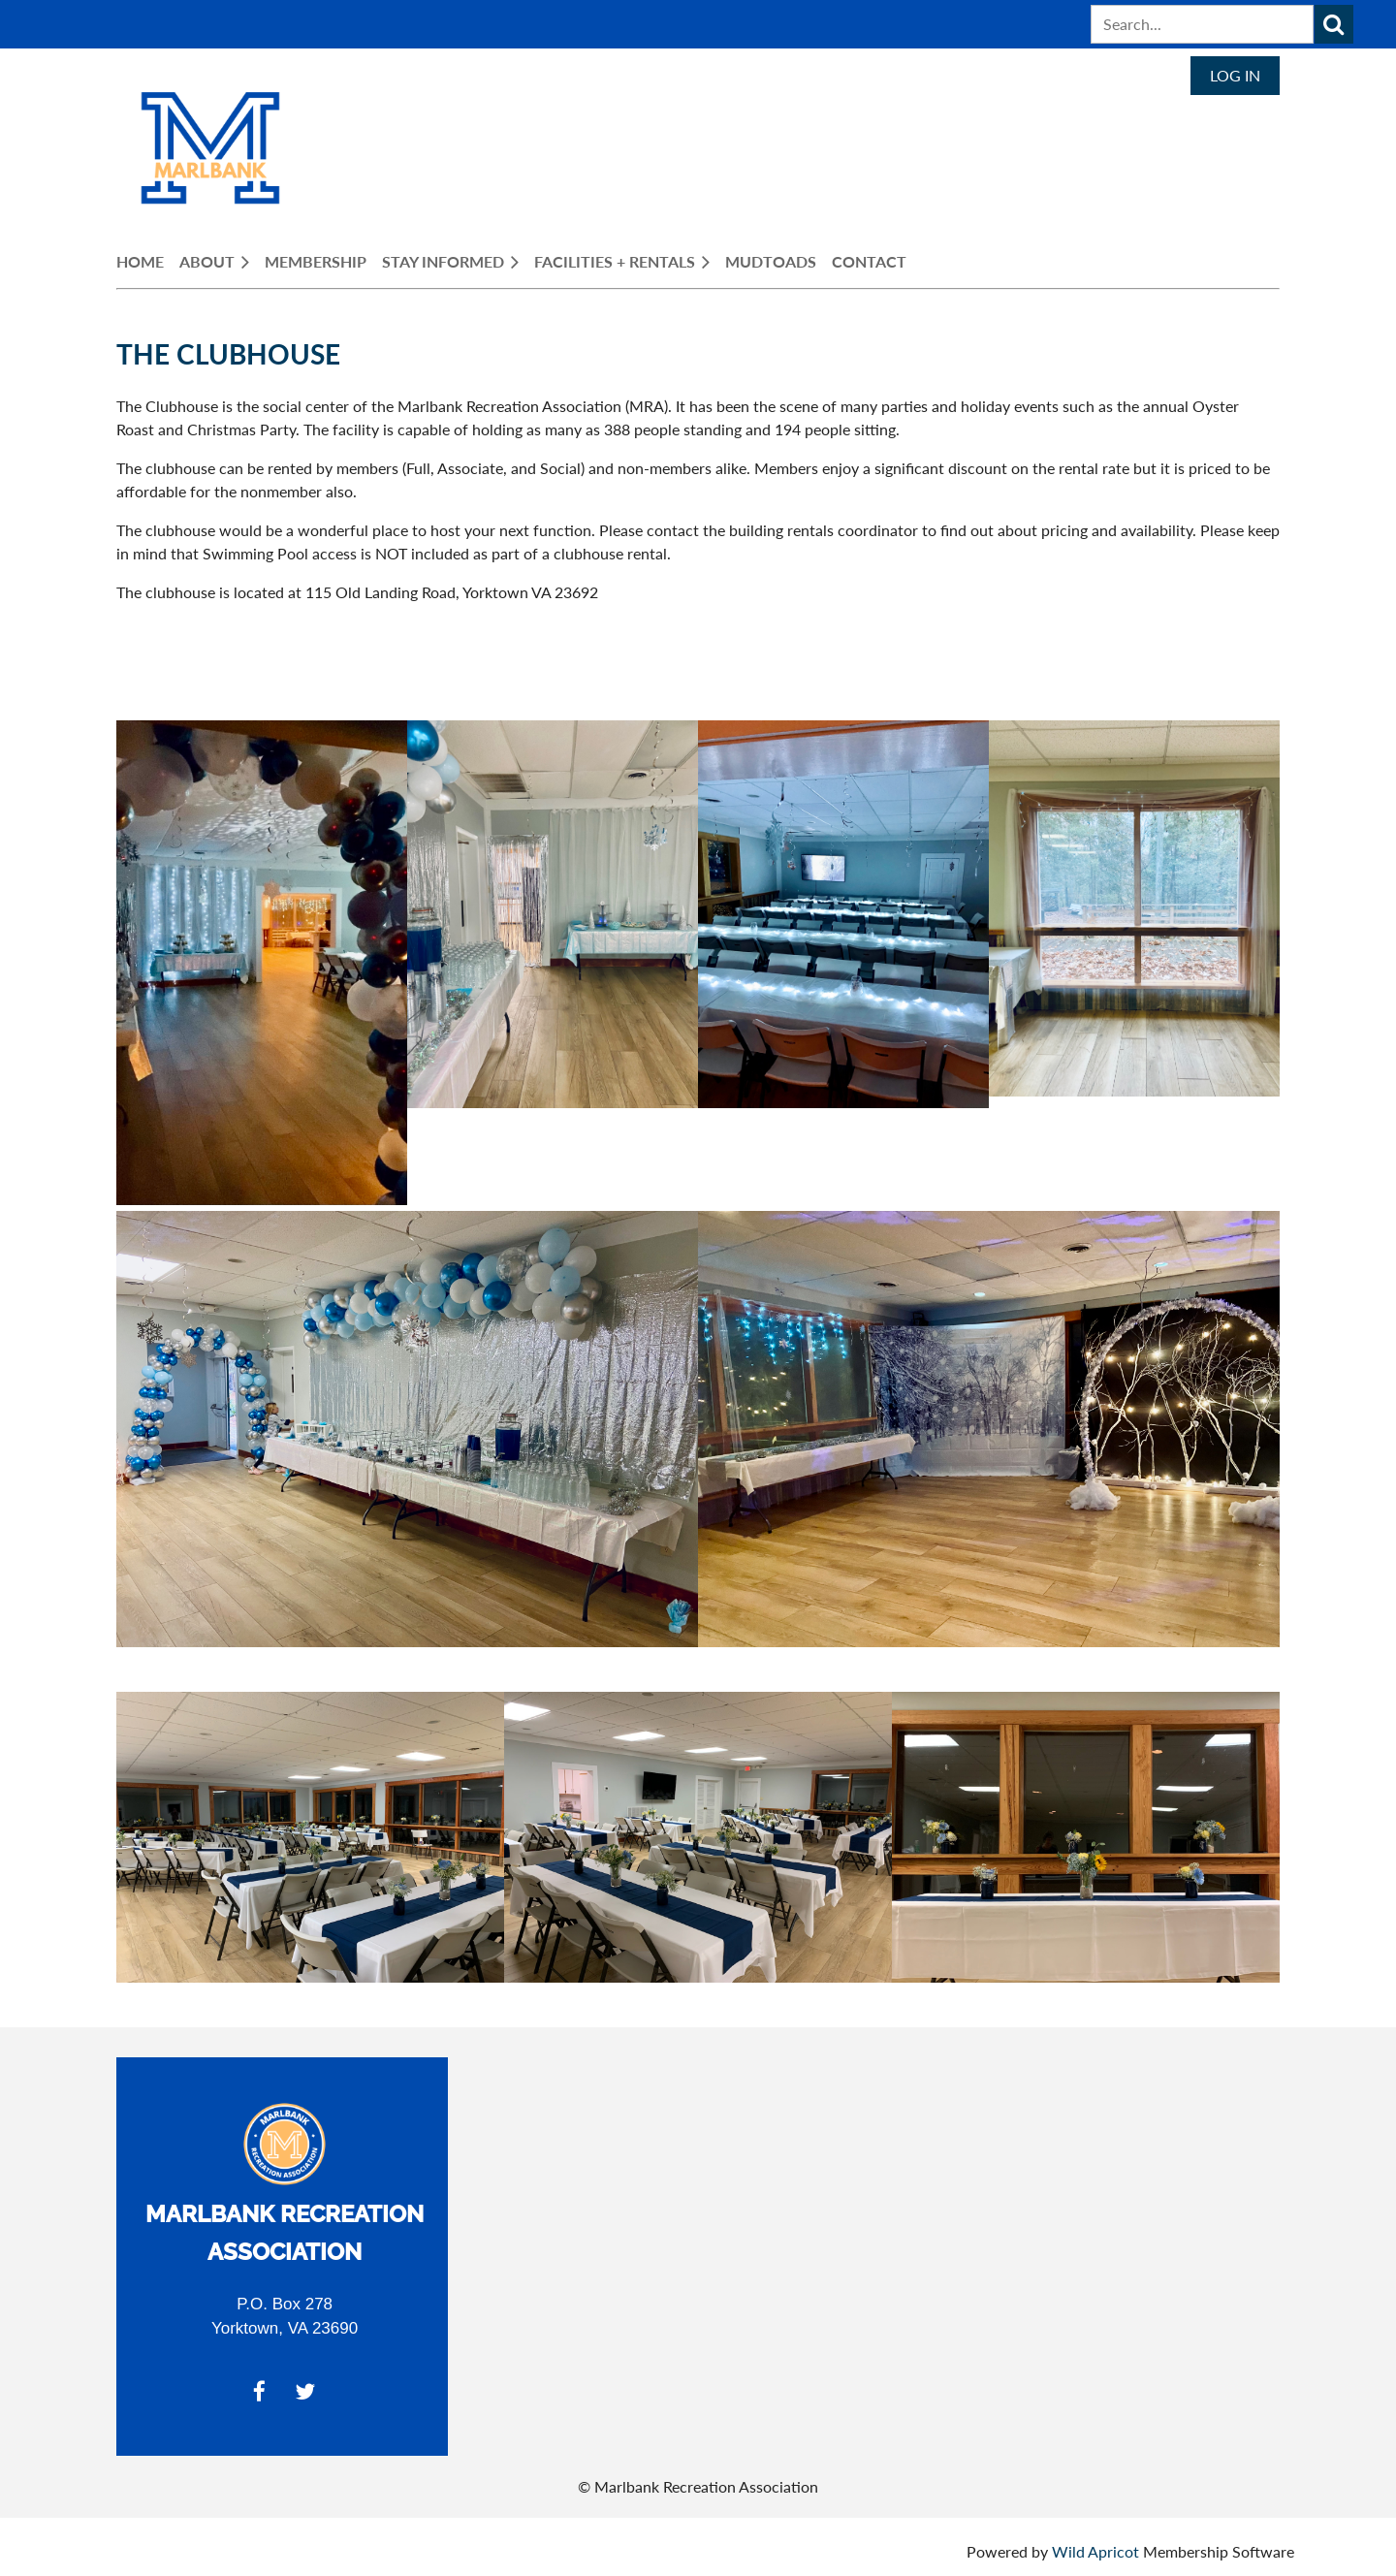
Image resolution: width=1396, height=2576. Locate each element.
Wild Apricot (1095, 2551)
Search (1334, 24)
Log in (1235, 75)
